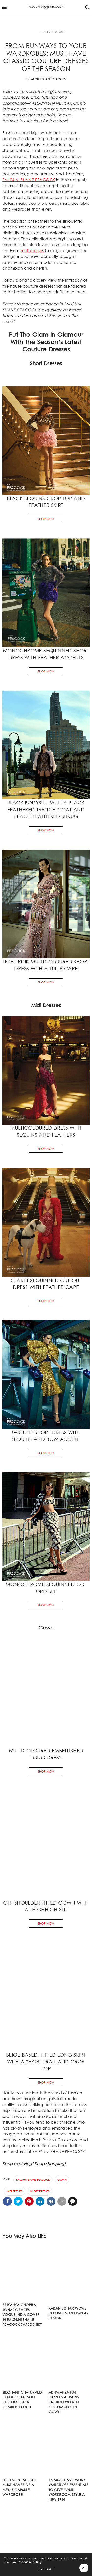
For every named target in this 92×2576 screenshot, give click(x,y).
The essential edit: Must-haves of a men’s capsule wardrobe (19, 2487)
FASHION (33, 32)
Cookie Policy (30, 2563)
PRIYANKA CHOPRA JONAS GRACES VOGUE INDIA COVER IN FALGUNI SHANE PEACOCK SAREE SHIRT (22, 2314)
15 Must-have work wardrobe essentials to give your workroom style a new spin (69, 2490)
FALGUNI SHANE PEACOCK (28, 179)
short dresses (39, 2191)
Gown (61, 2179)
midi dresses (32, 250)
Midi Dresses (14, 2191)
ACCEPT (46, 2570)
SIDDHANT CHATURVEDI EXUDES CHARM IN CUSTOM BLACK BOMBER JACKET (22, 2399)
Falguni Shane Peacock (48, 79)
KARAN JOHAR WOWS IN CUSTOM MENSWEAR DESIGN (69, 2313)
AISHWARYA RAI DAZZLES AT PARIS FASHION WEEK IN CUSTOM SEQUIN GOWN (64, 2402)
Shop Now (46, 519)
